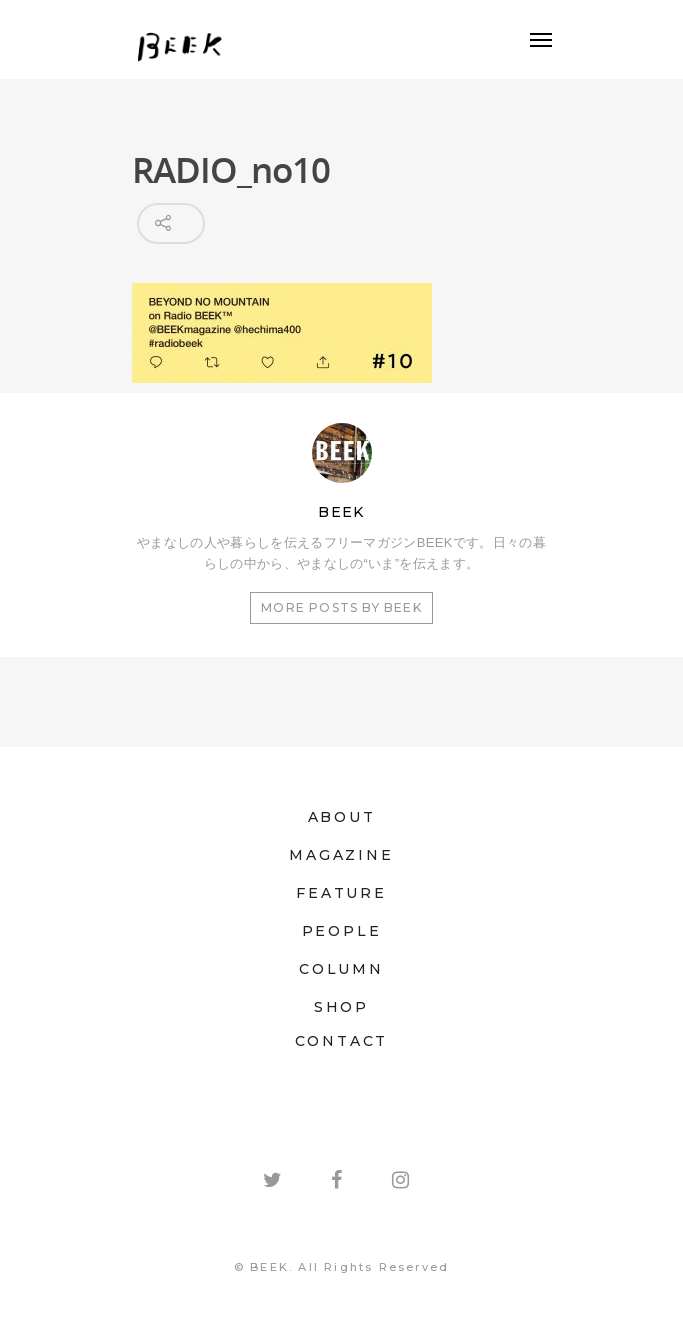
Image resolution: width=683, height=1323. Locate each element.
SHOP (341, 1007)
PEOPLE (342, 931)
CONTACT (342, 1041)
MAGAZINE (341, 855)
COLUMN (341, 969)
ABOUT (342, 817)
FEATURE (341, 893)
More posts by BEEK (341, 607)
